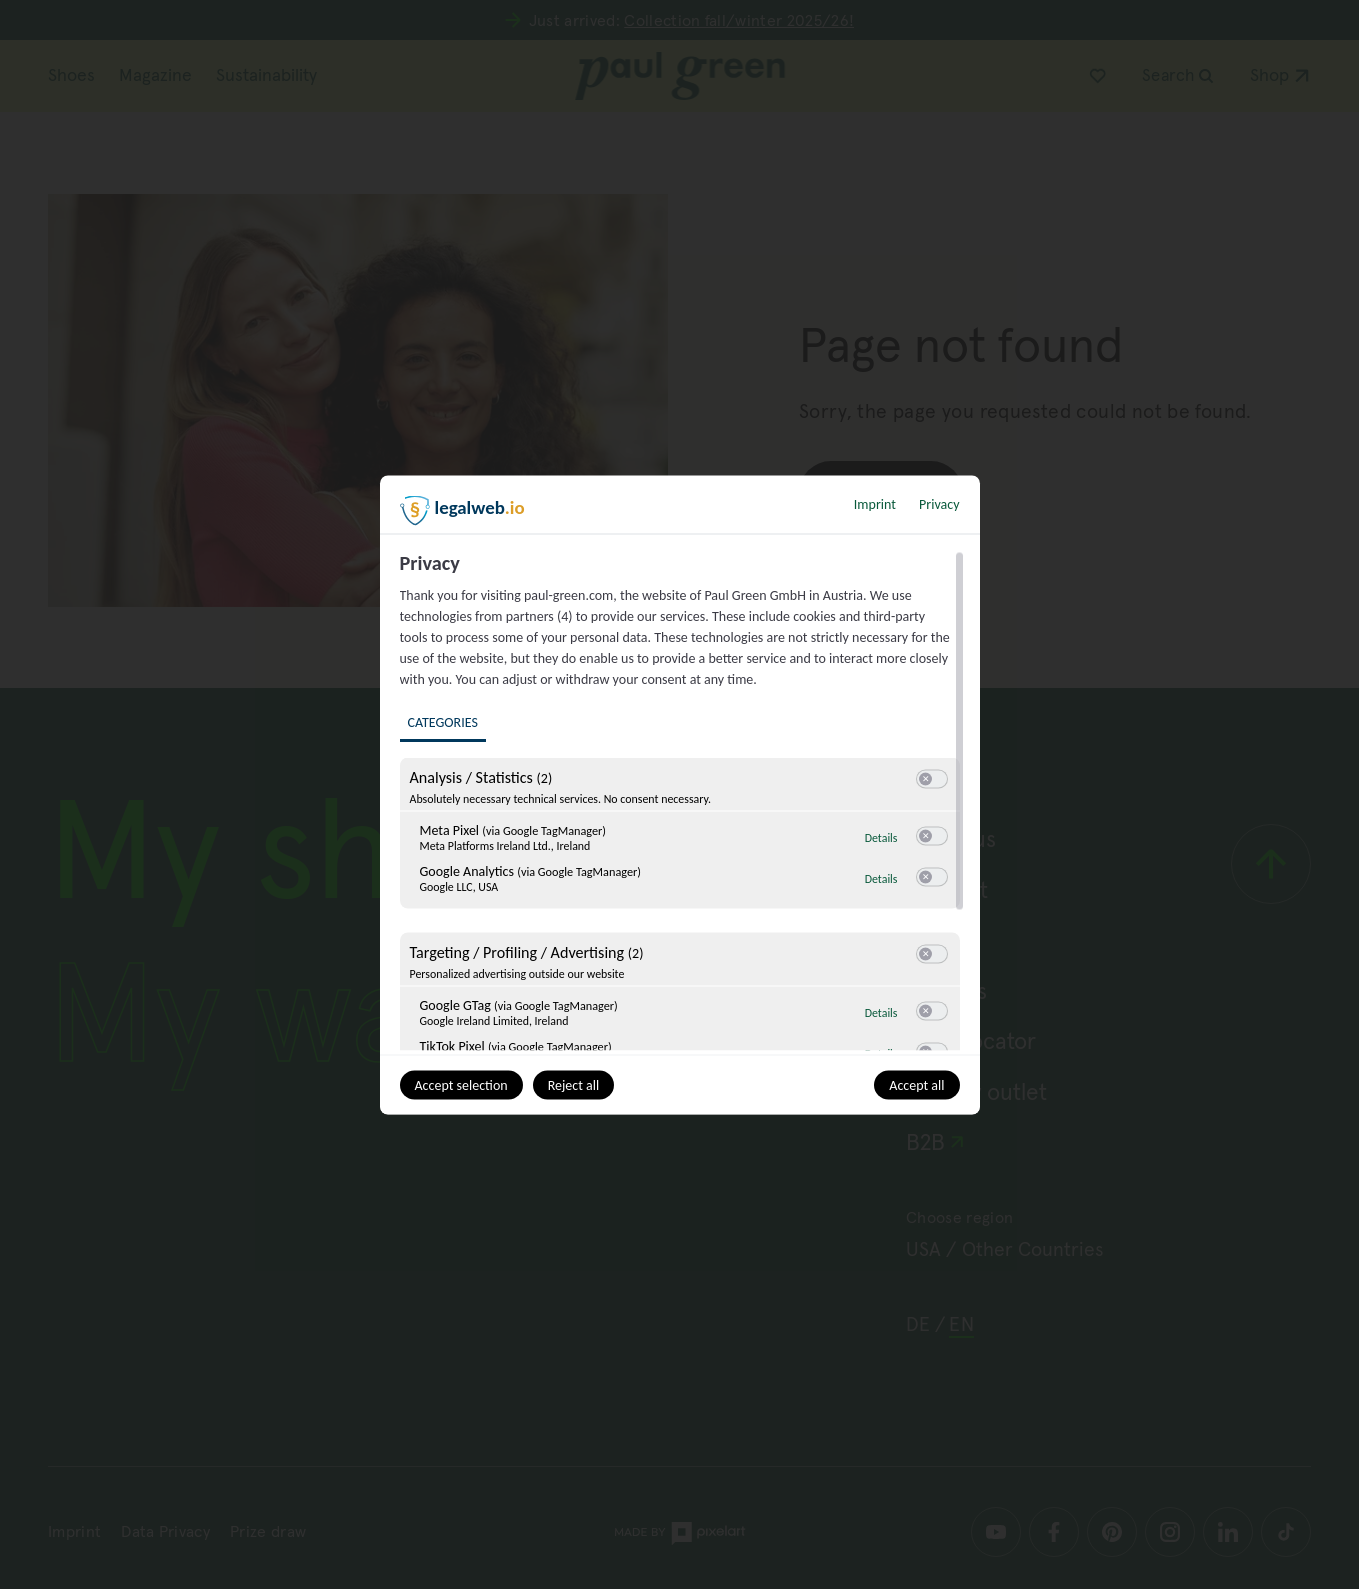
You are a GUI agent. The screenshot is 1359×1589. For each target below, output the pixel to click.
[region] (682, 800)
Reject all (574, 1084)
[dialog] (680, 794)
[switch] (932, 779)
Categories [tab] (443, 721)
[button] (925, 778)
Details (881, 837)
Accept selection (461, 1084)
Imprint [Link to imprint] (875, 503)
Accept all (916, 1084)
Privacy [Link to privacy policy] (939, 503)
